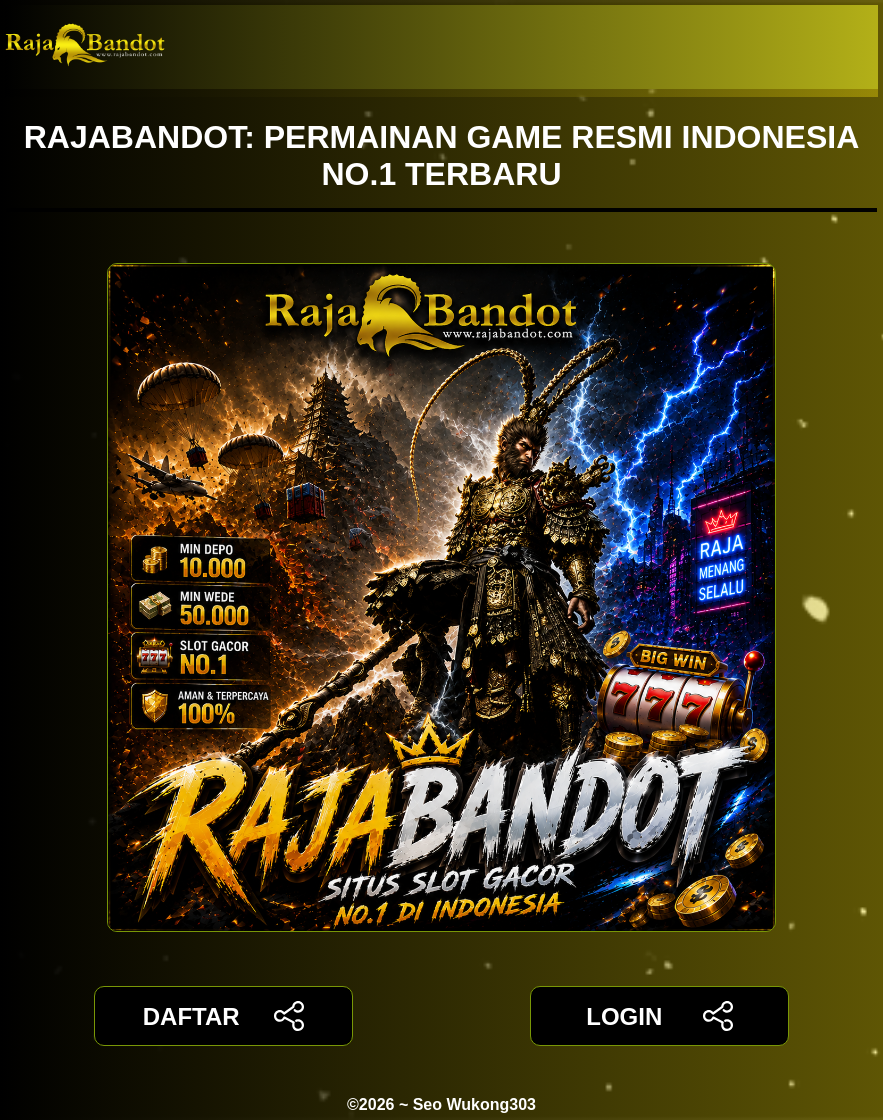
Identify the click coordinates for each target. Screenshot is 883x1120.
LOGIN (659, 1016)
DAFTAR (223, 1016)
